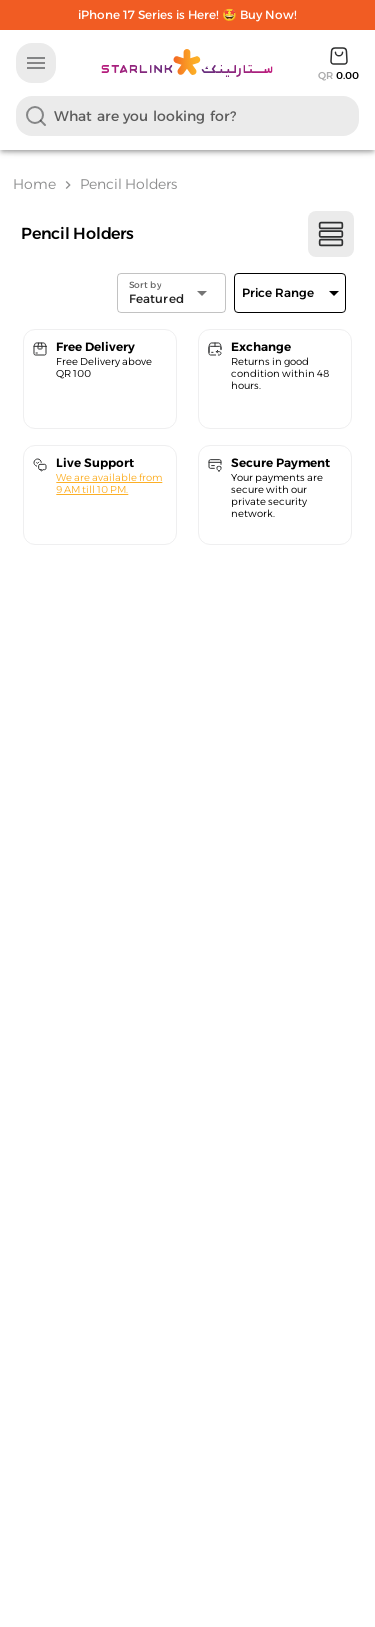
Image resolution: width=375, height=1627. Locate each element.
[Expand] (290, 293)
